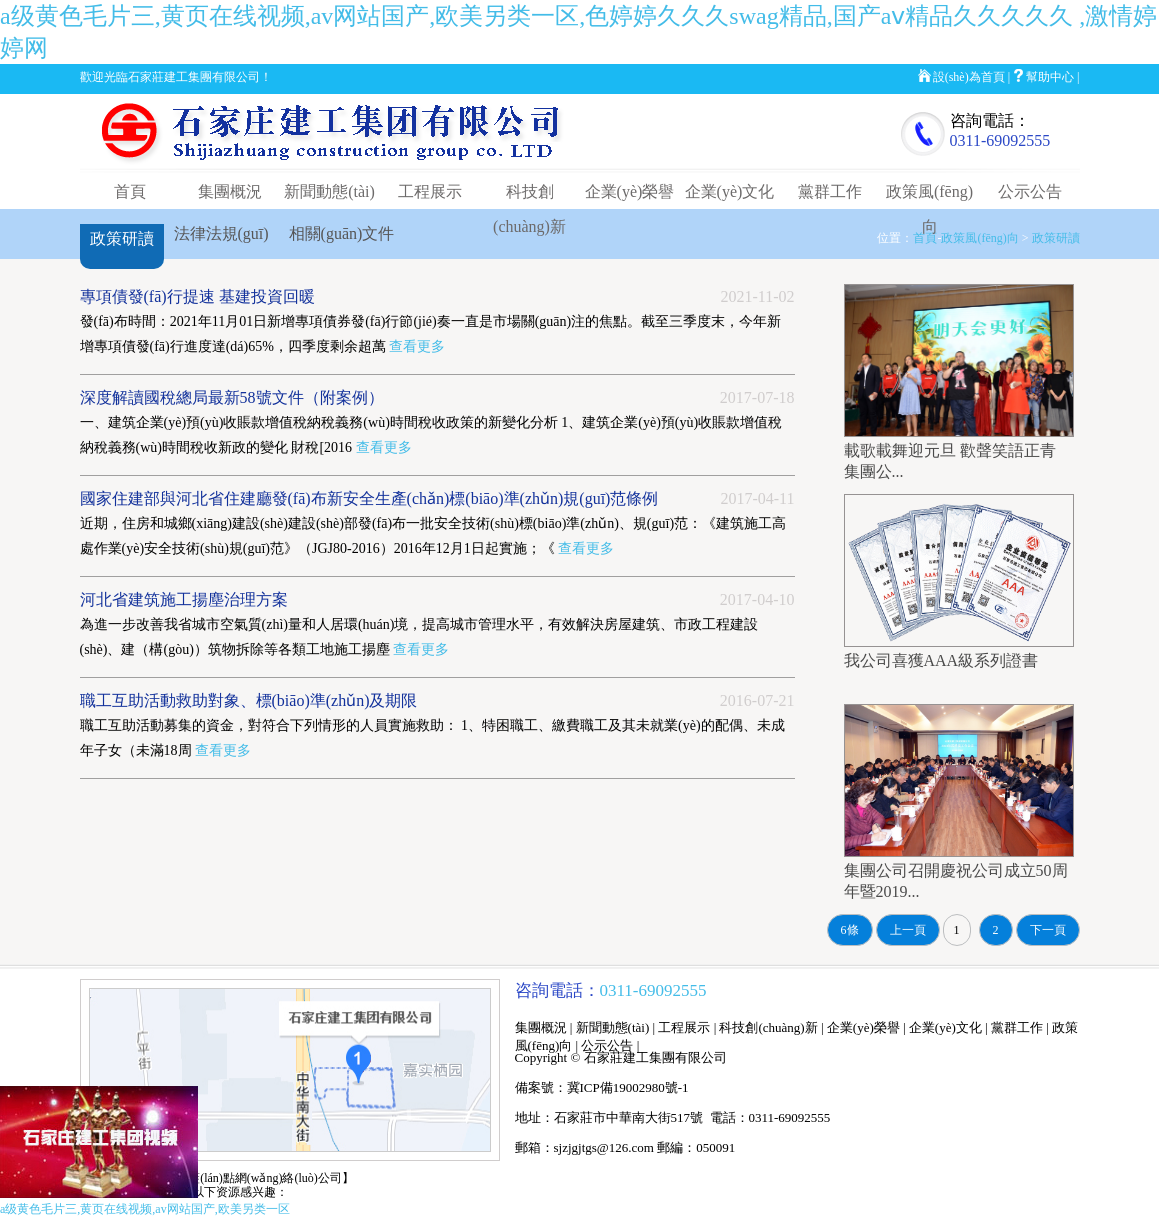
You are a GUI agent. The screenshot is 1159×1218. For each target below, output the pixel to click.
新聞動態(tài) (329, 191)
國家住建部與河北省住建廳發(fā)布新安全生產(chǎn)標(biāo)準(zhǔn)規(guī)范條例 (369, 498)
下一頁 (1048, 930)
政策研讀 (122, 238)
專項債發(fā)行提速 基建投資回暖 (197, 296)
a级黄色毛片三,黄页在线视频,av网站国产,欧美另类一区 (145, 1209)
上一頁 (908, 930)
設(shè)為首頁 (969, 77)
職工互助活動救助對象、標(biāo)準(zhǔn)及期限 (249, 700)
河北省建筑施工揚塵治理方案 (184, 599)
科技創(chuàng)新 (768, 1027)
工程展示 (430, 191)
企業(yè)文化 (730, 191)
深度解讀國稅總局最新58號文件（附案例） (232, 397)
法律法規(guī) (221, 233)
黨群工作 (830, 191)
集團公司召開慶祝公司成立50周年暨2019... (959, 871)
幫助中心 (1050, 77)
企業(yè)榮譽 (630, 191)
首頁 (130, 191)
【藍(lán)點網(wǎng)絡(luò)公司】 (265, 1178)
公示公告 (1030, 191)
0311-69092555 (1000, 140)
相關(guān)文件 (342, 233)
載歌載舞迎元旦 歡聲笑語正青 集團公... (959, 451)
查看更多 (417, 346)
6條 (850, 930)
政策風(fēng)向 (979, 238)
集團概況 (230, 191)
